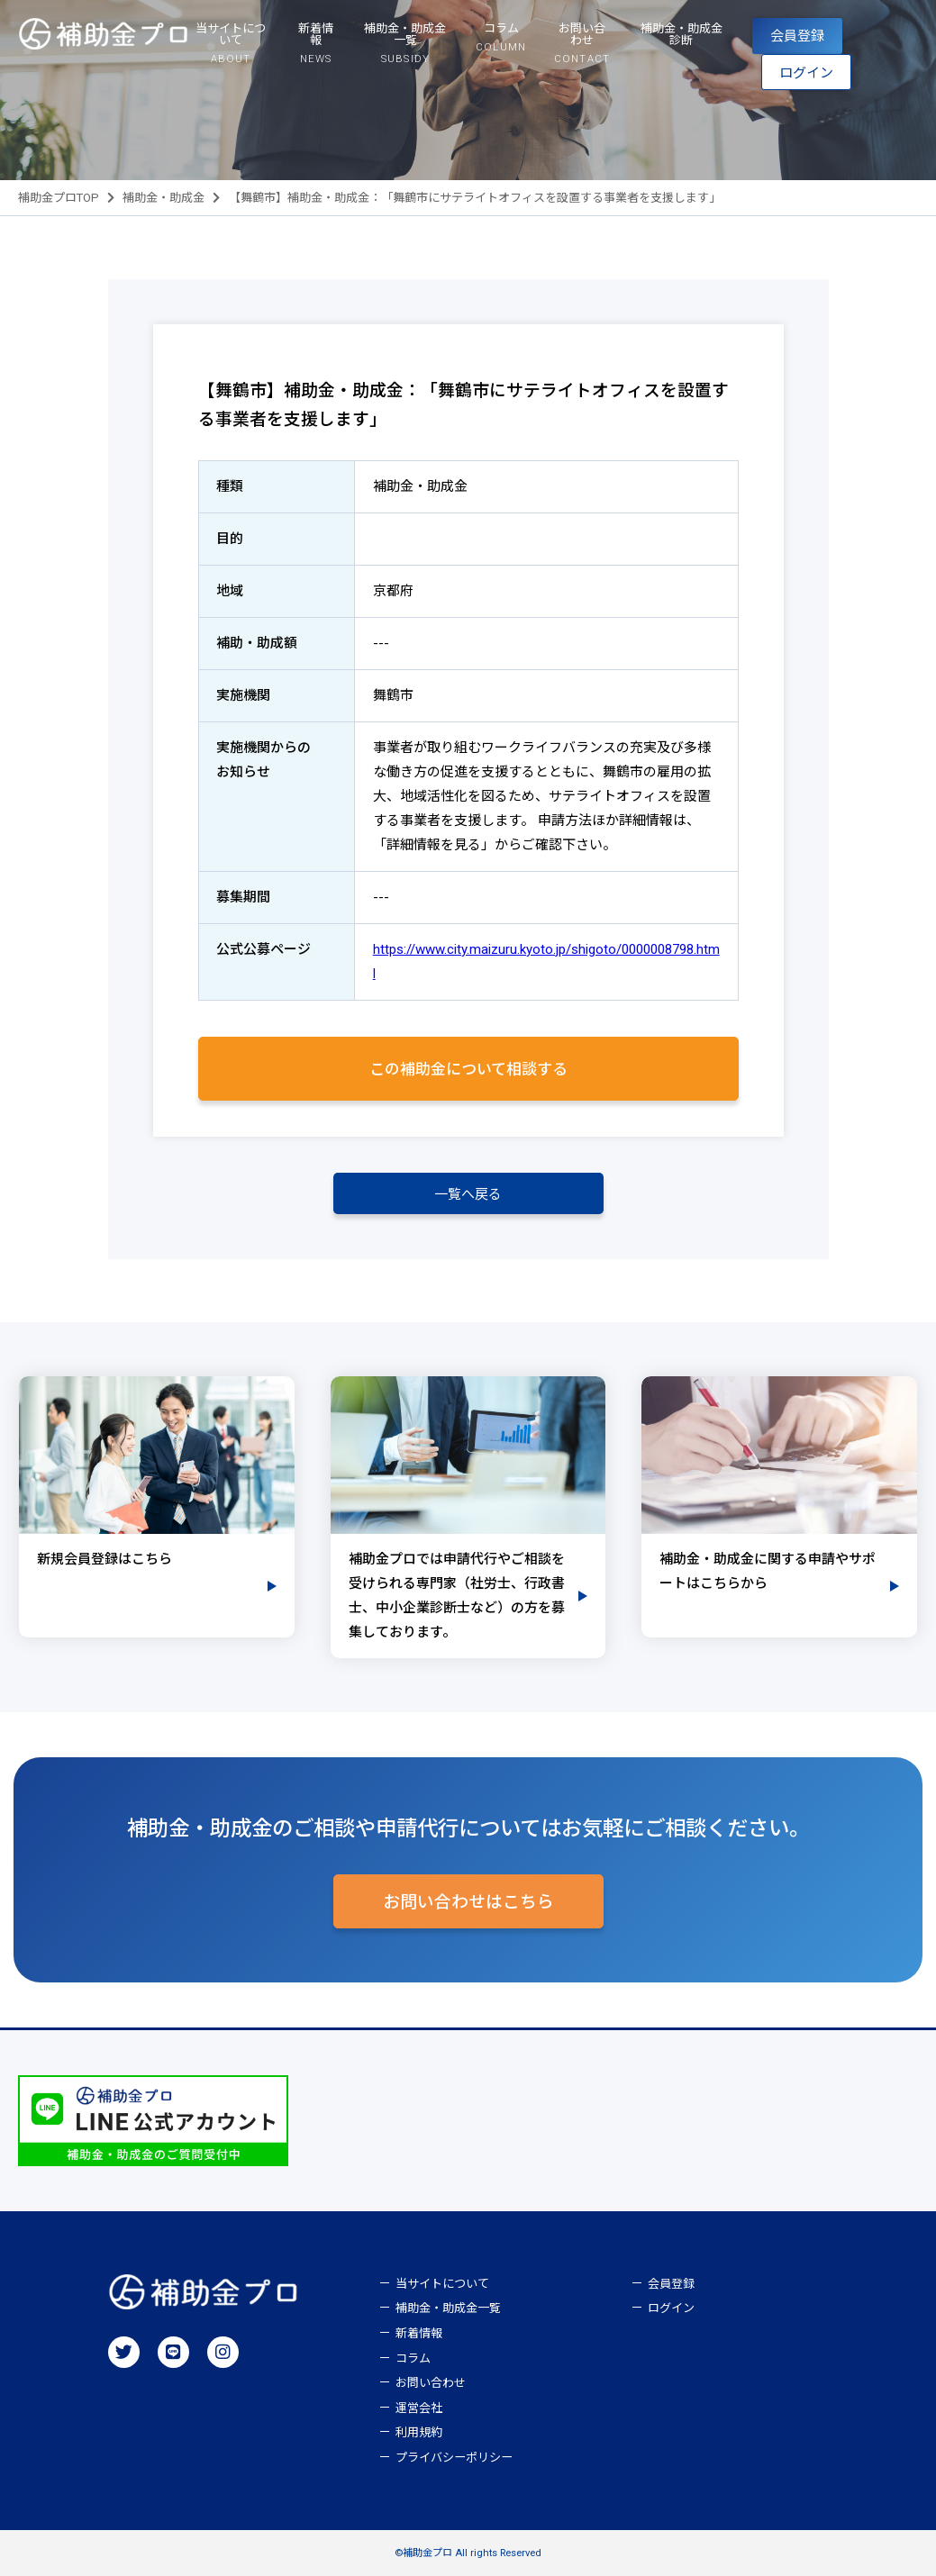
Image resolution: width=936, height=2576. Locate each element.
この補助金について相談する (468, 1069)
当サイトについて (442, 2283)
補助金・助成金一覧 (448, 2308)
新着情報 (418, 2333)
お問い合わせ (430, 2383)
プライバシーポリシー (454, 2457)
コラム (413, 2358)
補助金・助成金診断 (681, 34)
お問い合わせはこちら (468, 1902)
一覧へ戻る (468, 1194)
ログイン (806, 73)
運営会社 (418, 2408)
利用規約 (418, 2432)
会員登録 (797, 36)
